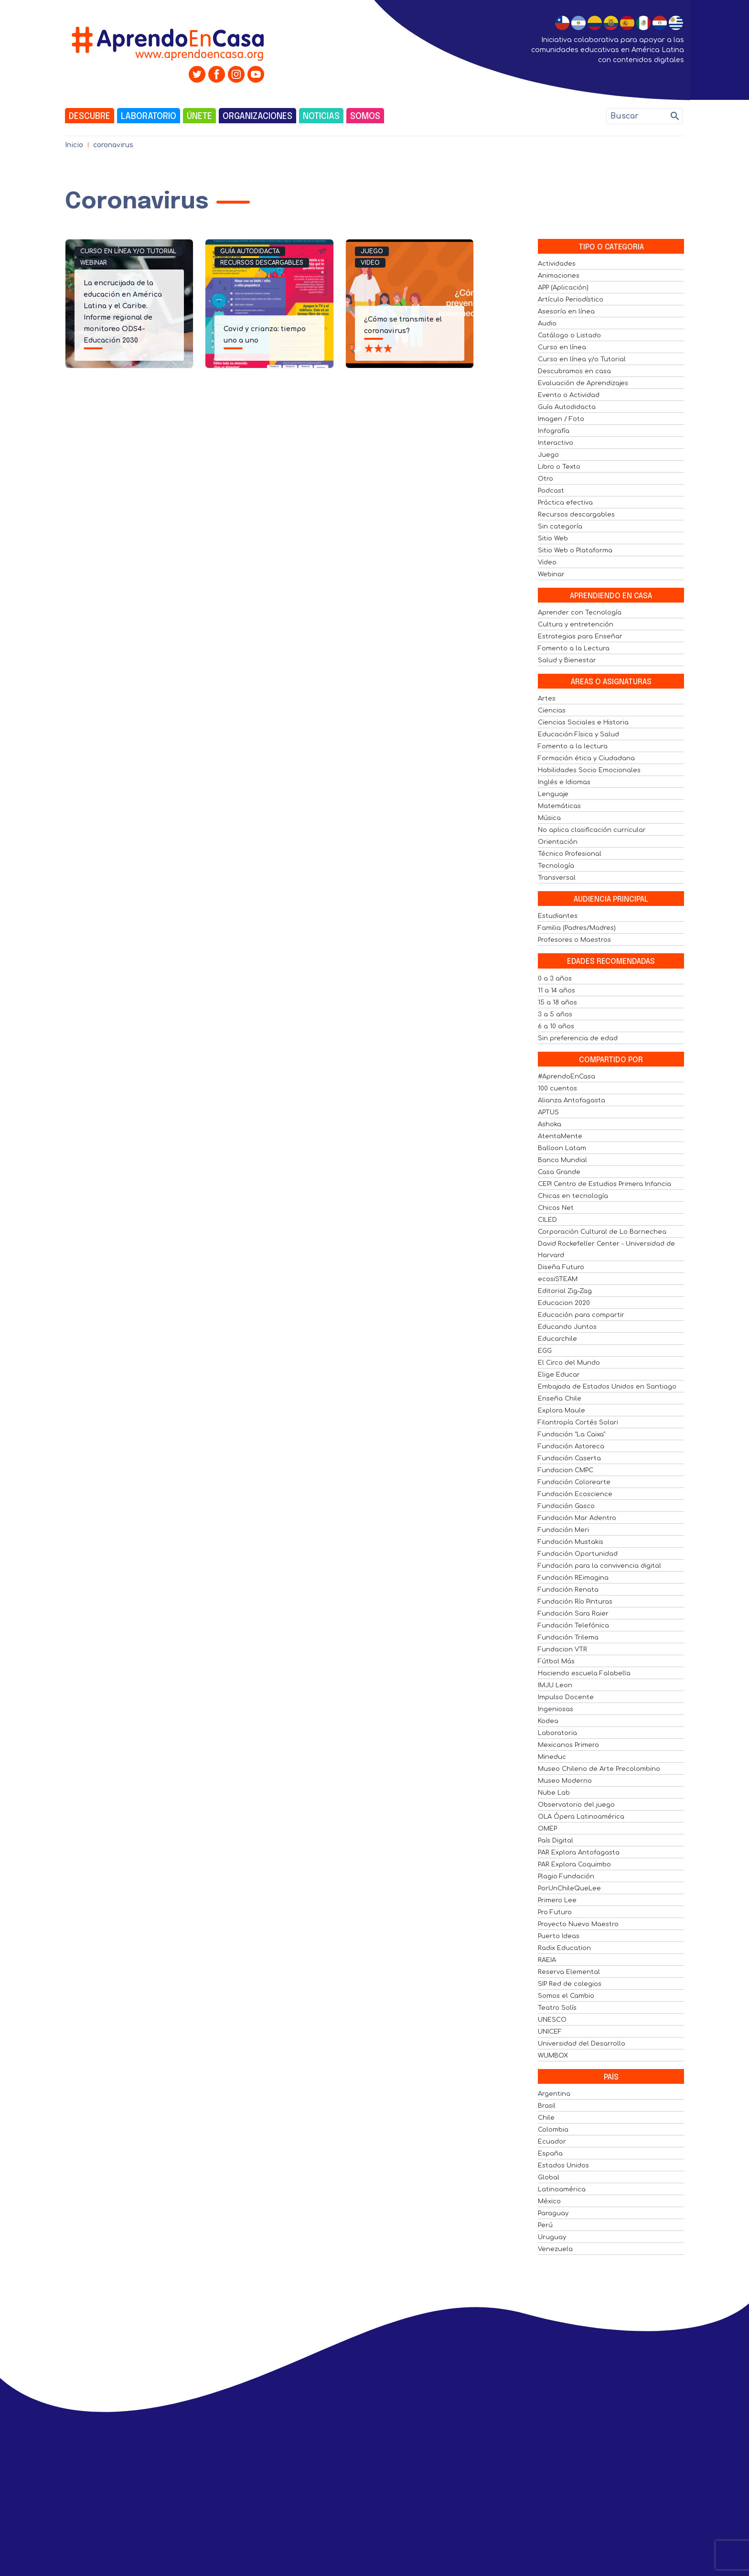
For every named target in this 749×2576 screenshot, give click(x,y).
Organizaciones (257, 116)
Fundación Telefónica (573, 1625)
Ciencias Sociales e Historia (583, 722)
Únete (199, 116)
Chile (546, 2117)
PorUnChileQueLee (569, 1888)
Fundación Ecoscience (575, 1494)
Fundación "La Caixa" (571, 1434)
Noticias (321, 116)
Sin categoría (560, 526)
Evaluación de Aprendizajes (583, 383)
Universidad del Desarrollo (581, 2043)
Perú (545, 2225)
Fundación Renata (568, 1589)
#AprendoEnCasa (566, 1076)
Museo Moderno (565, 1781)
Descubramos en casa (574, 371)
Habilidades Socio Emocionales (589, 770)
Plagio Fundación (566, 1876)
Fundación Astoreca (571, 1446)
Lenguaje (553, 794)
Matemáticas (559, 806)
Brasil (547, 2105)
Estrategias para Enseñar (580, 636)
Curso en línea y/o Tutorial (128, 251)
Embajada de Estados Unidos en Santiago (607, 1386)
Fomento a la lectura (573, 746)
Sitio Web (553, 538)
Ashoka (549, 1124)
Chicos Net (556, 1208)
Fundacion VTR (562, 1649)
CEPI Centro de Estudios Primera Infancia (604, 1184)
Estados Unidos (563, 2165)
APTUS (548, 1112)
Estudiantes (558, 916)
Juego (372, 251)
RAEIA (547, 1960)
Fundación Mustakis (570, 1542)
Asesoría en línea (566, 311)
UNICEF (550, 2031)
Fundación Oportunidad (578, 1554)
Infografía (553, 431)
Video (370, 262)
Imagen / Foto (561, 419)
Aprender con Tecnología (579, 612)
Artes (547, 698)
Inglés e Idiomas (564, 782)
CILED (547, 1220)
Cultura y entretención (575, 624)
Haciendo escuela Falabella (584, 1673)
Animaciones (558, 275)
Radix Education (564, 1948)
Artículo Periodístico (570, 299)
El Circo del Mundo (569, 1362)
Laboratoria (557, 1733)
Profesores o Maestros (574, 940)
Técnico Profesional (569, 854)
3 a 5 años (555, 1014)
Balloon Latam (562, 1148)
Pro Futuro (555, 1912)
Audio (547, 323)
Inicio (74, 145)
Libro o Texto (559, 466)
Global (548, 2177)
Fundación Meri (563, 1530)
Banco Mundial (562, 1160)
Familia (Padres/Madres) (577, 928)
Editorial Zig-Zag (565, 1291)
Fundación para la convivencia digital (599, 1566)
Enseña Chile (559, 1398)
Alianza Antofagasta (571, 1100)
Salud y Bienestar (567, 660)
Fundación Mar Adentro (577, 1518)
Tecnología (556, 865)
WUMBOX (553, 2055)
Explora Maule (561, 1410)
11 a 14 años (556, 990)
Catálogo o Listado (569, 335)
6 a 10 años (556, 1026)
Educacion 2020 (564, 1303)
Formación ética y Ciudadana (586, 758)
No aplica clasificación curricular (592, 830)
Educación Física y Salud (578, 734)
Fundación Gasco (566, 1506)
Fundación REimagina (573, 1577)
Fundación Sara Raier (573, 1613)
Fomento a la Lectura (574, 648)
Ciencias (552, 710)
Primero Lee (557, 1900)
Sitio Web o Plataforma (575, 550)
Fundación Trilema (568, 1637)
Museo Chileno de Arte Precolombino (599, 1769)
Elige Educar (559, 1374)
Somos (365, 116)
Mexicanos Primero (568, 1745)
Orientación (558, 842)
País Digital (555, 1840)
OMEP (547, 1828)
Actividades (557, 263)
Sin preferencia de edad (578, 1038)
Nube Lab (554, 1792)
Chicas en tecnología (573, 1196)
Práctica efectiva (565, 502)
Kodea (548, 1721)
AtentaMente (560, 1136)
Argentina (554, 2094)
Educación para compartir (581, 1315)
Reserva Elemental (569, 1972)
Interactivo (555, 443)
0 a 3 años (555, 978)
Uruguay (552, 2237)
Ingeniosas (555, 1709)
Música (549, 818)
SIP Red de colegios (569, 1984)
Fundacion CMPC (565, 1470)
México (549, 2201)
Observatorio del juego (576, 1804)
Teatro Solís (557, 2008)
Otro (545, 478)
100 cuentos (557, 1088)
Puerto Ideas (558, 1936)
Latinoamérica (562, 2189)
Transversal (557, 877)
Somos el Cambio (566, 1996)
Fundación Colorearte (574, 1482)
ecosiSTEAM (558, 1279)
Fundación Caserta (569, 1458)
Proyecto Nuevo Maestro (578, 1924)
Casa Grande (559, 1172)
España (550, 2153)
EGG (545, 1350)
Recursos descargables (261, 262)
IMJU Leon (555, 1685)
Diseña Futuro (561, 1267)
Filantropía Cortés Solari (578, 1422)
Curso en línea (562, 347)
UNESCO (552, 2019)
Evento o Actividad (568, 395)
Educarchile (557, 1339)
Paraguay (553, 2213)
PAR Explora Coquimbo (574, 1864)
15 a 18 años (557, 1002)
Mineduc (552, 1757)
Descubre (89, 116)
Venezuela (555, 2249)
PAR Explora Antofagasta (579, 1852)
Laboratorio (148, 116)
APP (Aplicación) (563, 287)
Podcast (551, 490)
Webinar (93, 262)
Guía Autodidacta (249, 251)
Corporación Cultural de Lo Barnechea (602, 1232)
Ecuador (552, 2141)
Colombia (553, 2129)
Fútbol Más (556, 1661)
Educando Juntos (567, 1327)
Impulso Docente (566, 1697)
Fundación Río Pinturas (575, 1601)
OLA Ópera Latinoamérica (581, 1816)
